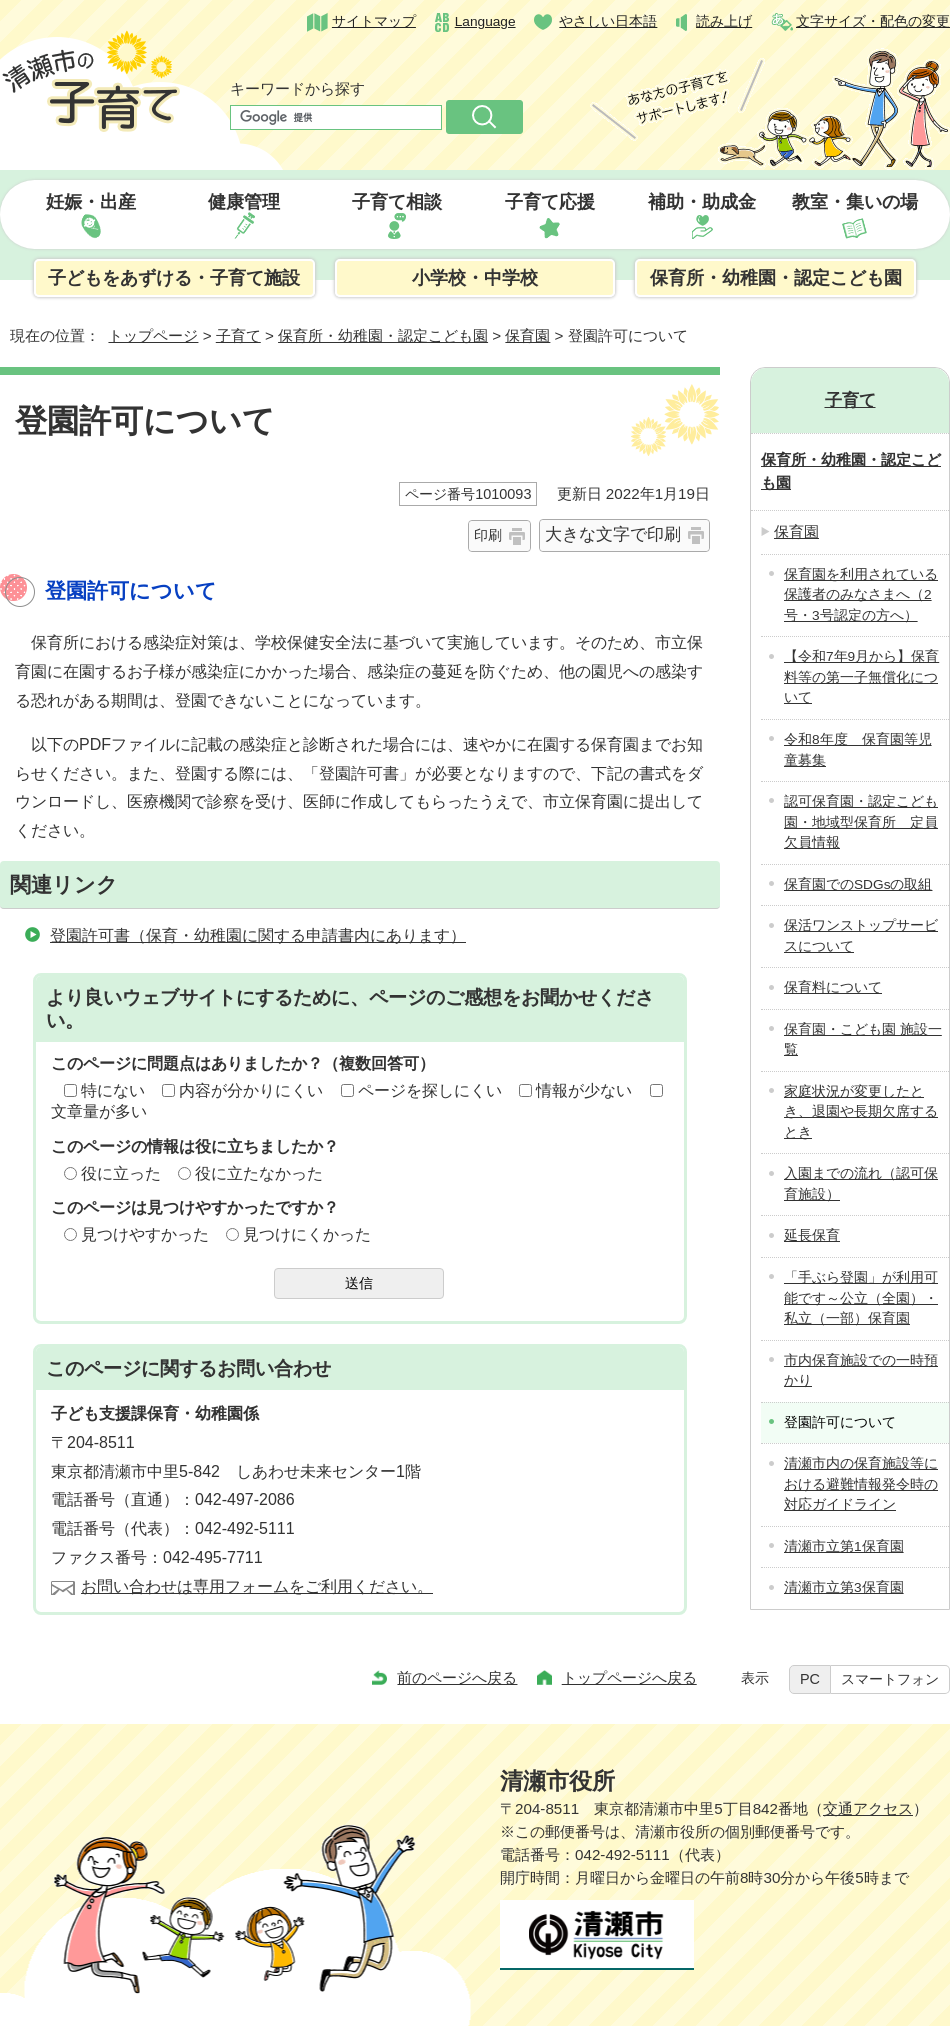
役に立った (121, 1173)
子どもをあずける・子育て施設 (174, 278)
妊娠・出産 (91, 202)
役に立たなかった (259, 1173)
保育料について (833, 987)
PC (810, 1679)
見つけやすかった (145, 1234)
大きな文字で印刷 (613, 534)
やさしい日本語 (608, 21)
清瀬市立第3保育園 (844, 1587)
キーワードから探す (297, 88)
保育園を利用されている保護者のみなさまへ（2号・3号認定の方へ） (861, 595)
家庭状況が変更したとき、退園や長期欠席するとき (861, 1112)
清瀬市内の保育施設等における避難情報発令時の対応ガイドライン (861, 1484)
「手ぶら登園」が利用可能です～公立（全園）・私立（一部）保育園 (861, 1298)
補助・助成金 (702, 202)
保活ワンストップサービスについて (861, 936)
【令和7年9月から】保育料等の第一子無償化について (861, 677)
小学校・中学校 (475, 278)
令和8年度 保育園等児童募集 (858, 750)
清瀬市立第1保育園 (844, 1546)
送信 (359, 1283)
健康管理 (244, 202)
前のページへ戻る (457, 1677)
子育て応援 (550, 202)
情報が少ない (584, 1090)
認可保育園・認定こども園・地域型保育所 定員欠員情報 (861, 822)
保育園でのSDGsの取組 (858, 884)
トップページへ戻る (629, 1677)
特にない (113, 1090)
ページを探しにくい (430, 1090)
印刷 (488, 535)
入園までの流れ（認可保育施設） (861, 1184)
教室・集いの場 (855, 202)
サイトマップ (374, 21)
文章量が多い (99, 1111)
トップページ (153, 335)
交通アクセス (868, 1808)
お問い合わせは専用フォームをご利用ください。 (257, 1586)
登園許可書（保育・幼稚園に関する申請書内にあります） (258, 935)
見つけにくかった (307, 1234)
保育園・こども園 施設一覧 (863, 1040)
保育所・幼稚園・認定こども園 (776, 278)
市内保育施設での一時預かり (861, 1371)
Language (485, 21)
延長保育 (812, 1235)
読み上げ (724, 21)
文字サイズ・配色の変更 (873, 21)
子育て (238, 335)
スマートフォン (890, 1679)
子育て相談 (397, 202)
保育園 (527, 335)
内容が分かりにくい (251, 1090)
